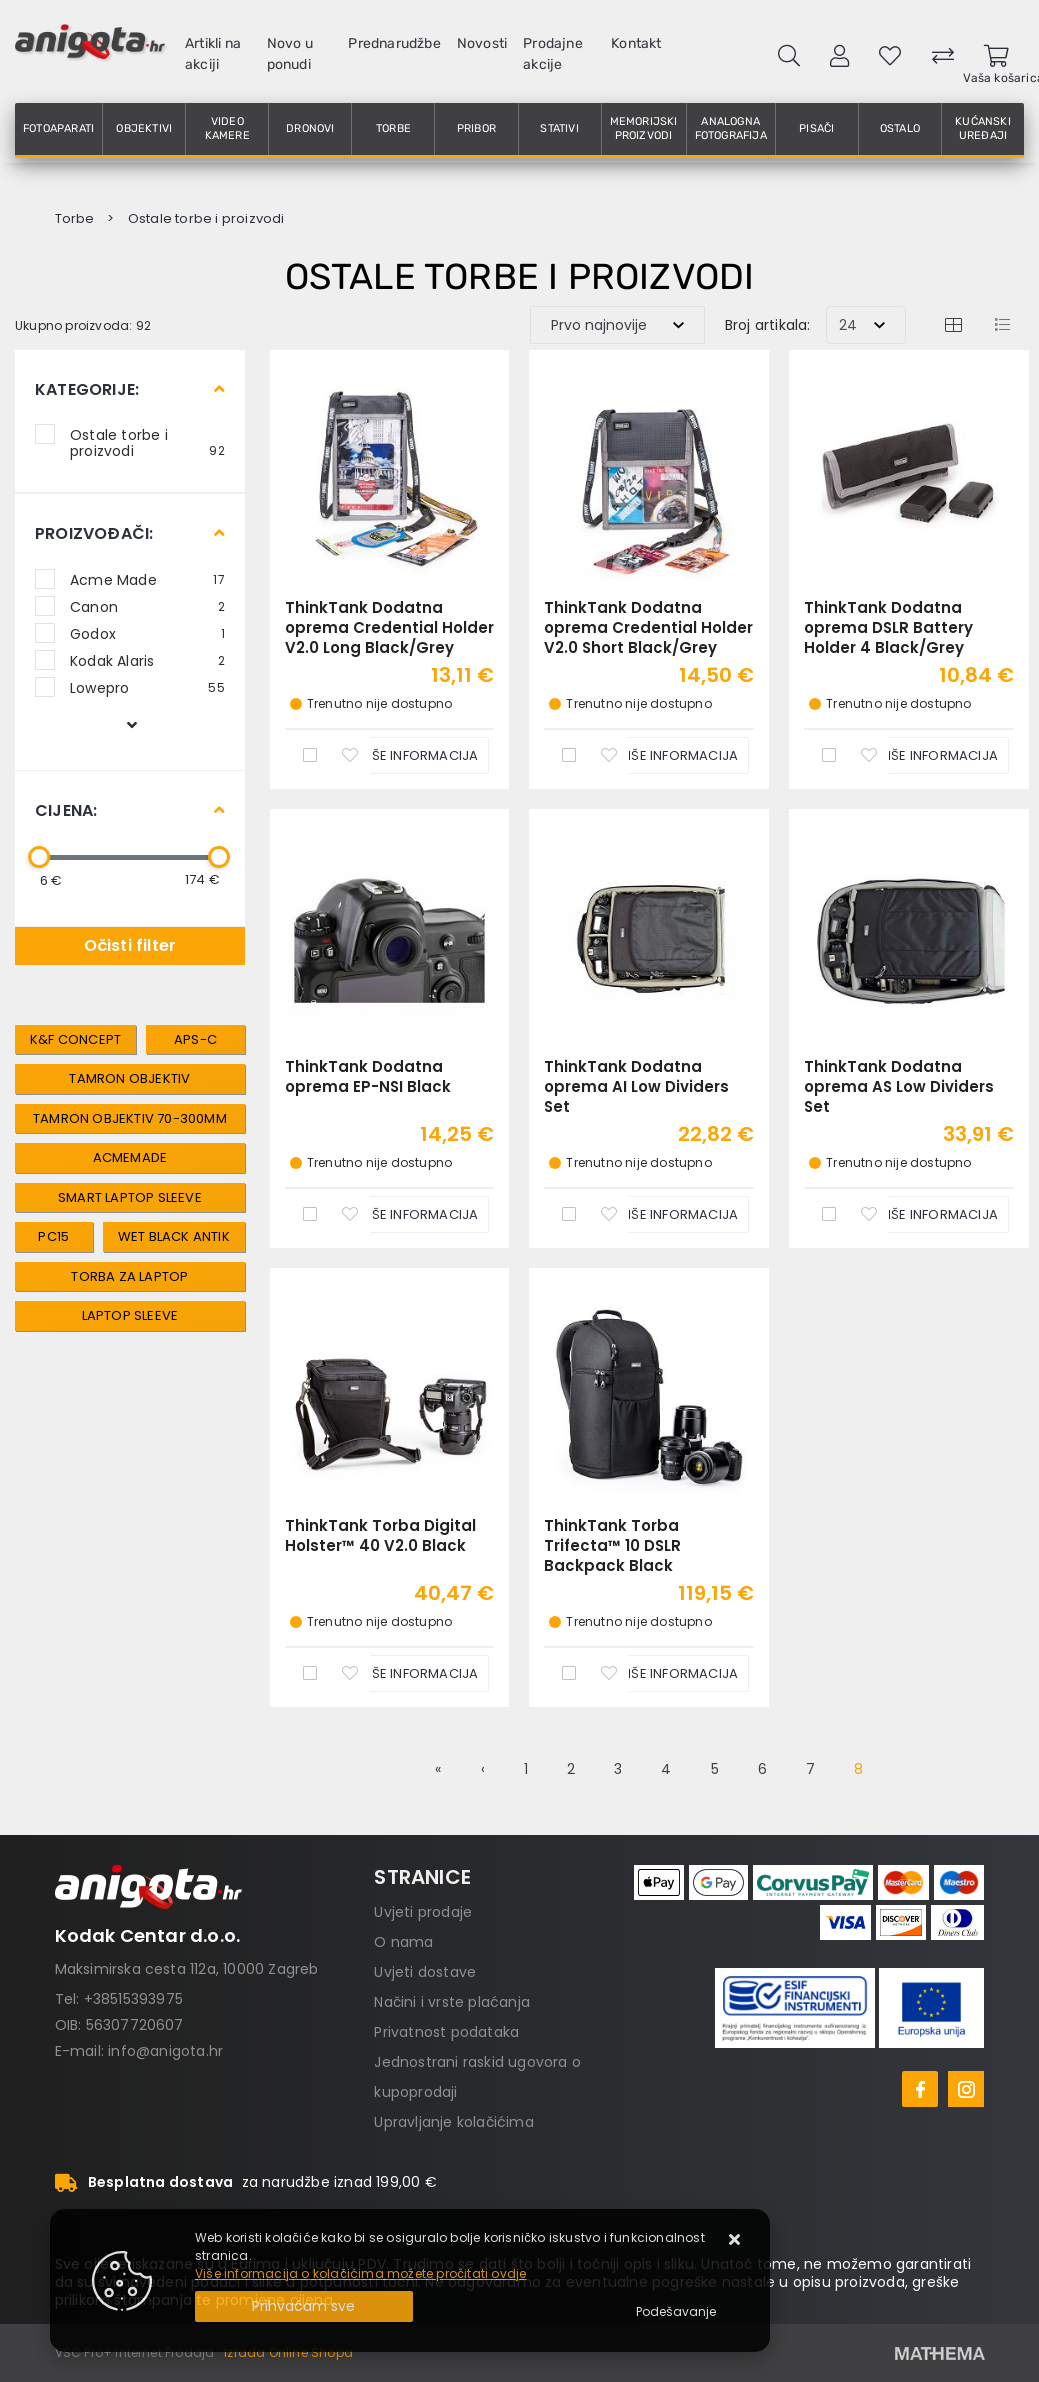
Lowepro (147, 687)
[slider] (39, 857)
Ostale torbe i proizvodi (147, 442)
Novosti (482, 43)
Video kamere (227, 128)
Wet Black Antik (174, 1236)
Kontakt (636, 43)
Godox (147, 633)
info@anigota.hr (165, 2051)
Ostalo (900, 128)
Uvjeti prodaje (423, 1912)
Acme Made (147, 579)
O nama (403, 1942)
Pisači (816, 128)
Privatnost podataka (446, 2032)
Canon (147, 606)
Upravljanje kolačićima (453, 2122)
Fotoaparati (58, 128)
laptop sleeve (130, 1315)
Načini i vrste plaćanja (452, 2002)
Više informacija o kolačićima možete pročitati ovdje (360, 2273)
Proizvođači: (94, 533)
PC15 (53, 1236)
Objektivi (144, 128)
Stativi (559, 128)
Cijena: (66, 810)
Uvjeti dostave (425, 1972)
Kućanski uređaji (983, 128)
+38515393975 (133, 1999)
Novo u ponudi (290, 54)
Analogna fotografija (731, 128)
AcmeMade (130, 1157)
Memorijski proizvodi (644, 128)
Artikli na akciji (213, 54)
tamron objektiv (129, 1078)
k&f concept (75, 1039)
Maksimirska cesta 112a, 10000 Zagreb (187, 1969)
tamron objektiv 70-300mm (130, 1118)
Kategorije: (87, 389)
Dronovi (310, 128)
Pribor (476, 128)
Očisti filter (130, 945)
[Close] (304, 2306)
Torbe (393, 128)
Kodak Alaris (147, 660)
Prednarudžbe (394, 43)
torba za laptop (129, 1276)
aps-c (195, 1039)
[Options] (676, 2312)
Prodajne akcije (553, 54)
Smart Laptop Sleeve (130, 1197)
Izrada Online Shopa (288, 2352)
